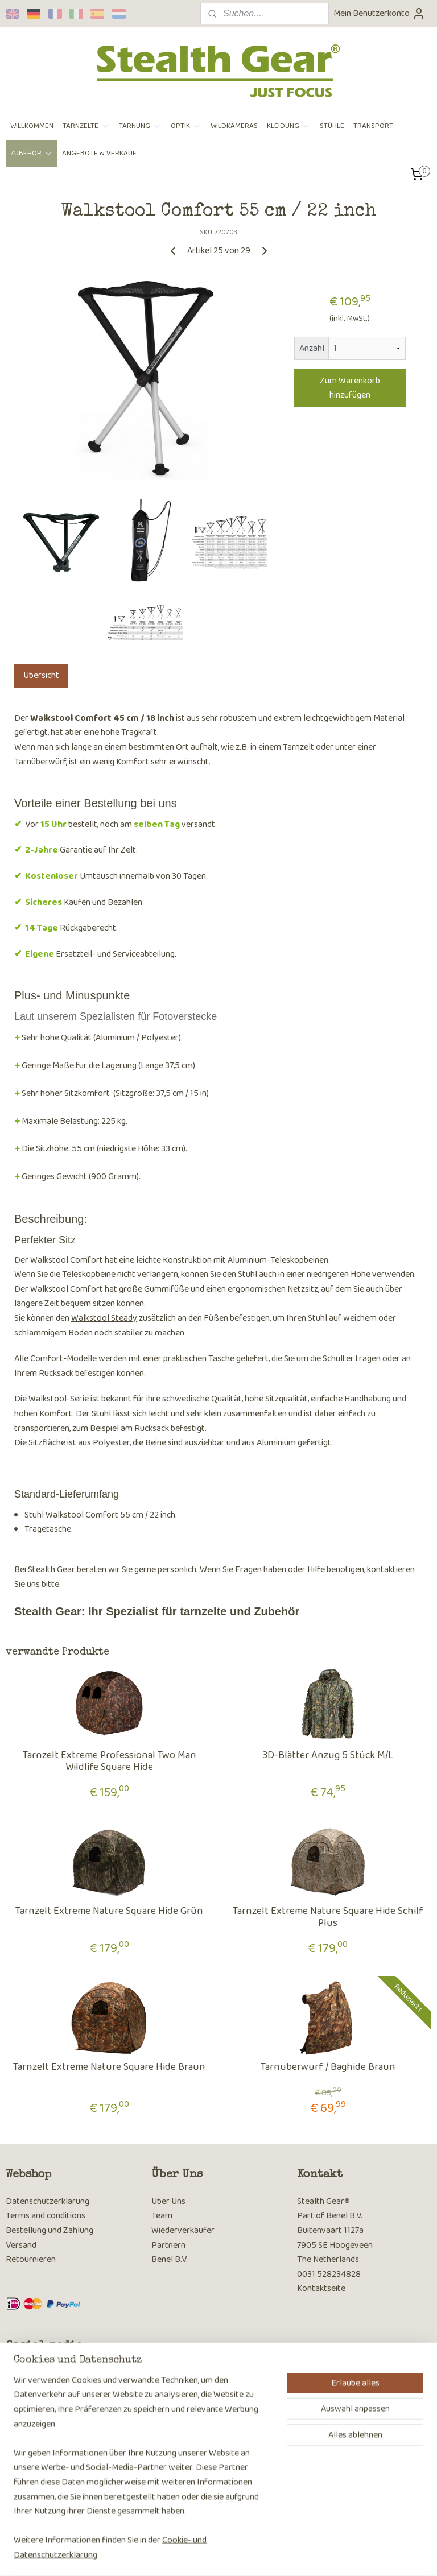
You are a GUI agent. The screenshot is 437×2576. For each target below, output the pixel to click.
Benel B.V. (169, 2259)
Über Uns (168, 2201)
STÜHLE (332, 126)
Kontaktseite (321, 2288)
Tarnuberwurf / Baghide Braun (328, 2067)
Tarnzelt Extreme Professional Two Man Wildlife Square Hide (109, 1762)
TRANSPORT (373, 126)
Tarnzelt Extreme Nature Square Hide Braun (109, 2067)
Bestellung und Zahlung (49, 2230)
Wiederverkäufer (183, 2230)
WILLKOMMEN (31, 126)
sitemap (185, 2555)
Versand (21, 2245)
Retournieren (31, 2259)
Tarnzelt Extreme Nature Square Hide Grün (109, 1911)
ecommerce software (239, 2555)
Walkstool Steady (104, 1318)
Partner (166, 2245)
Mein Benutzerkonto (379, 13)
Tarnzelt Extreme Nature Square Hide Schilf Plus (328, 1917)
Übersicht (41, 675)
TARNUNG (140, 126)
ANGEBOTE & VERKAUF (99, 153)
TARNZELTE (86, 126)
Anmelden (33, 2499)
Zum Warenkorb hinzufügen (350, 388)
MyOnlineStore (322, 2555)
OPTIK (186, 126)
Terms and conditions (45, 2216)
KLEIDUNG (289, 126)
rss (204, 2555)
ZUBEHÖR (31, 153)
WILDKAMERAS (234, 126)
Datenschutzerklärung (47, 2201)
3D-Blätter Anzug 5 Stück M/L (328, 1756)
